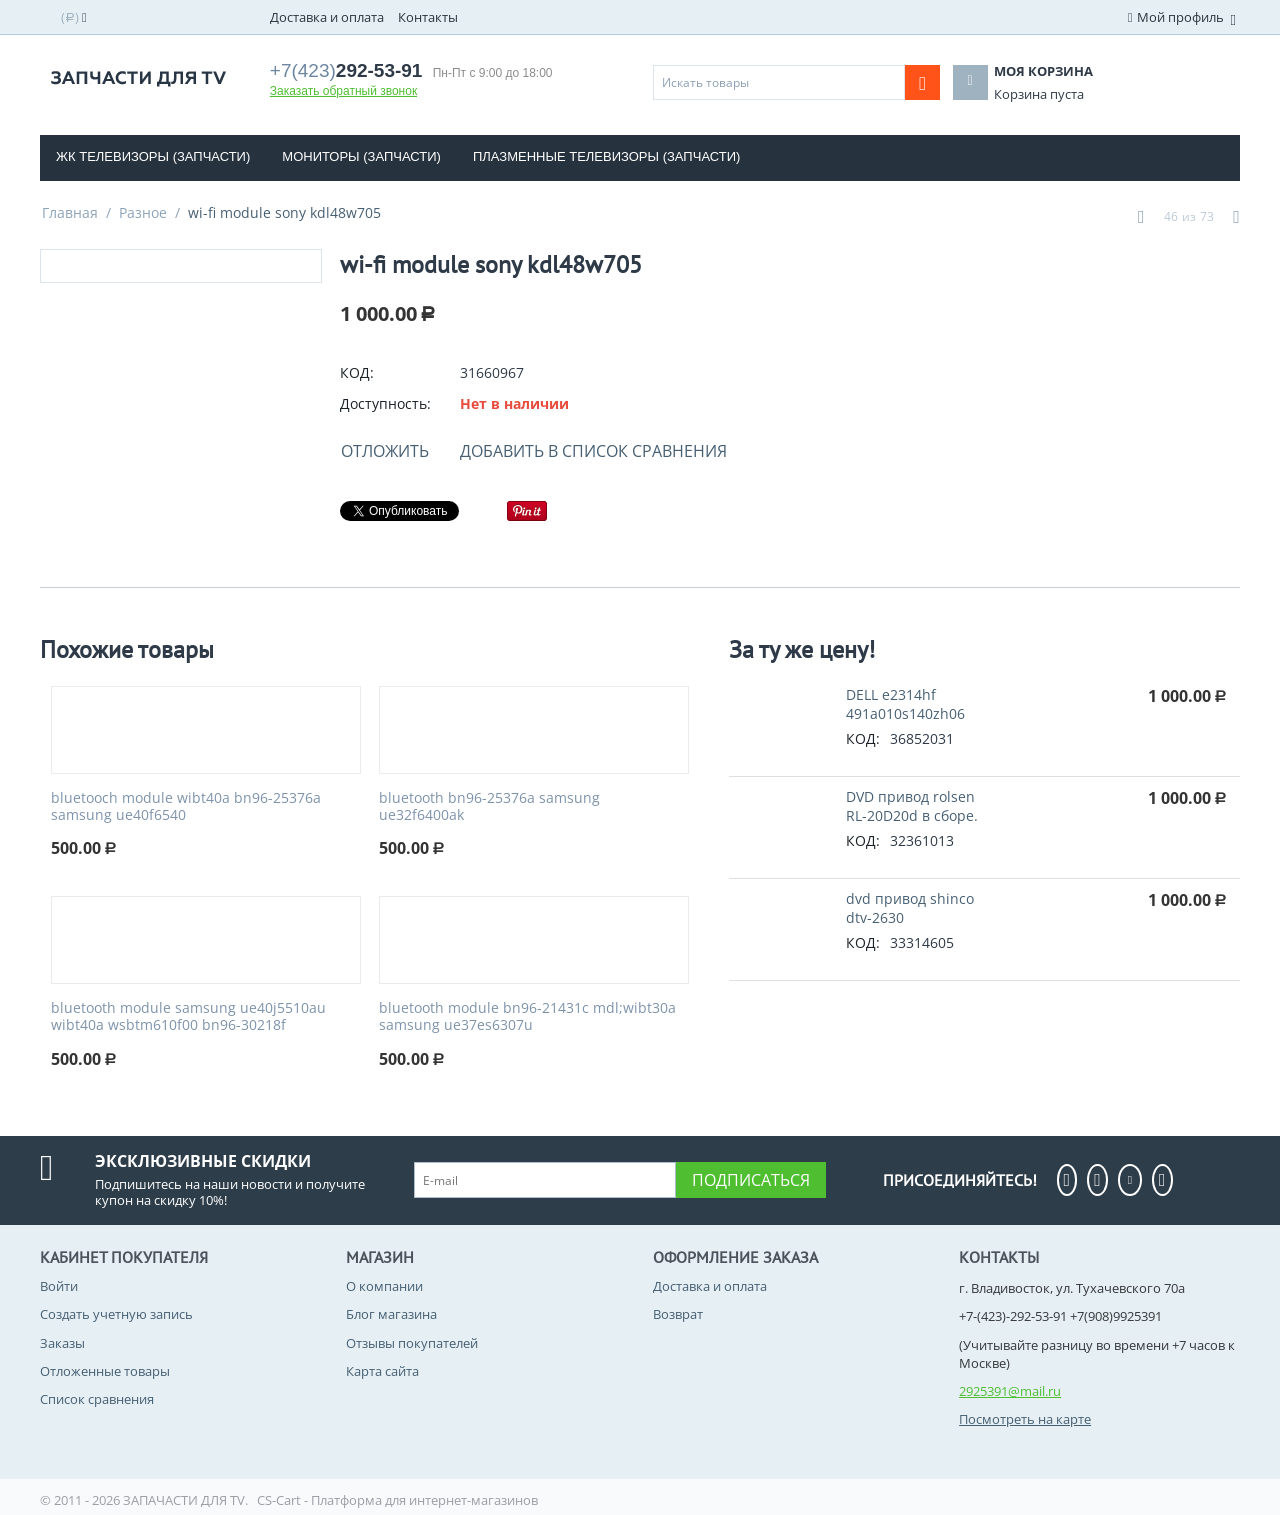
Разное (143, 212)
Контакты (428, 17)
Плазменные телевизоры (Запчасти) (606, 156)
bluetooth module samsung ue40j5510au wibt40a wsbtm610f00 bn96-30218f (188, 1017)
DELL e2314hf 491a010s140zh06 (905, 704)
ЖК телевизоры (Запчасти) (153, 156)
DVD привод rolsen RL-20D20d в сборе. (912, 806)
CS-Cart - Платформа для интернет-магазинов (397, 1500)
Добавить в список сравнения (593, 451)
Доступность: (385, 403)
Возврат (678, 1314)
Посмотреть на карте (1025, 1419)
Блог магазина (391, 1314)
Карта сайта (382, 1371)
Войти (59, 1286)
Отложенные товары (105, 1371)
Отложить (385, 451)
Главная (70, 212)
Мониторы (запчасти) (361, 156)
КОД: (357, 372)
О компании (384, 1286)
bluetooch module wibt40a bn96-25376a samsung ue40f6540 (186, 807)
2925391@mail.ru (1010, 1391)
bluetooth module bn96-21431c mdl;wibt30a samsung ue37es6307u (527, 1017)
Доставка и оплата (327, 17)
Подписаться (751, 1180)
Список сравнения (97, 1399)
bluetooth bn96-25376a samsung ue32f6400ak (489, 807)
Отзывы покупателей (412, 1343)
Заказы (62, 1343)
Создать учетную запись (116, 1314)
